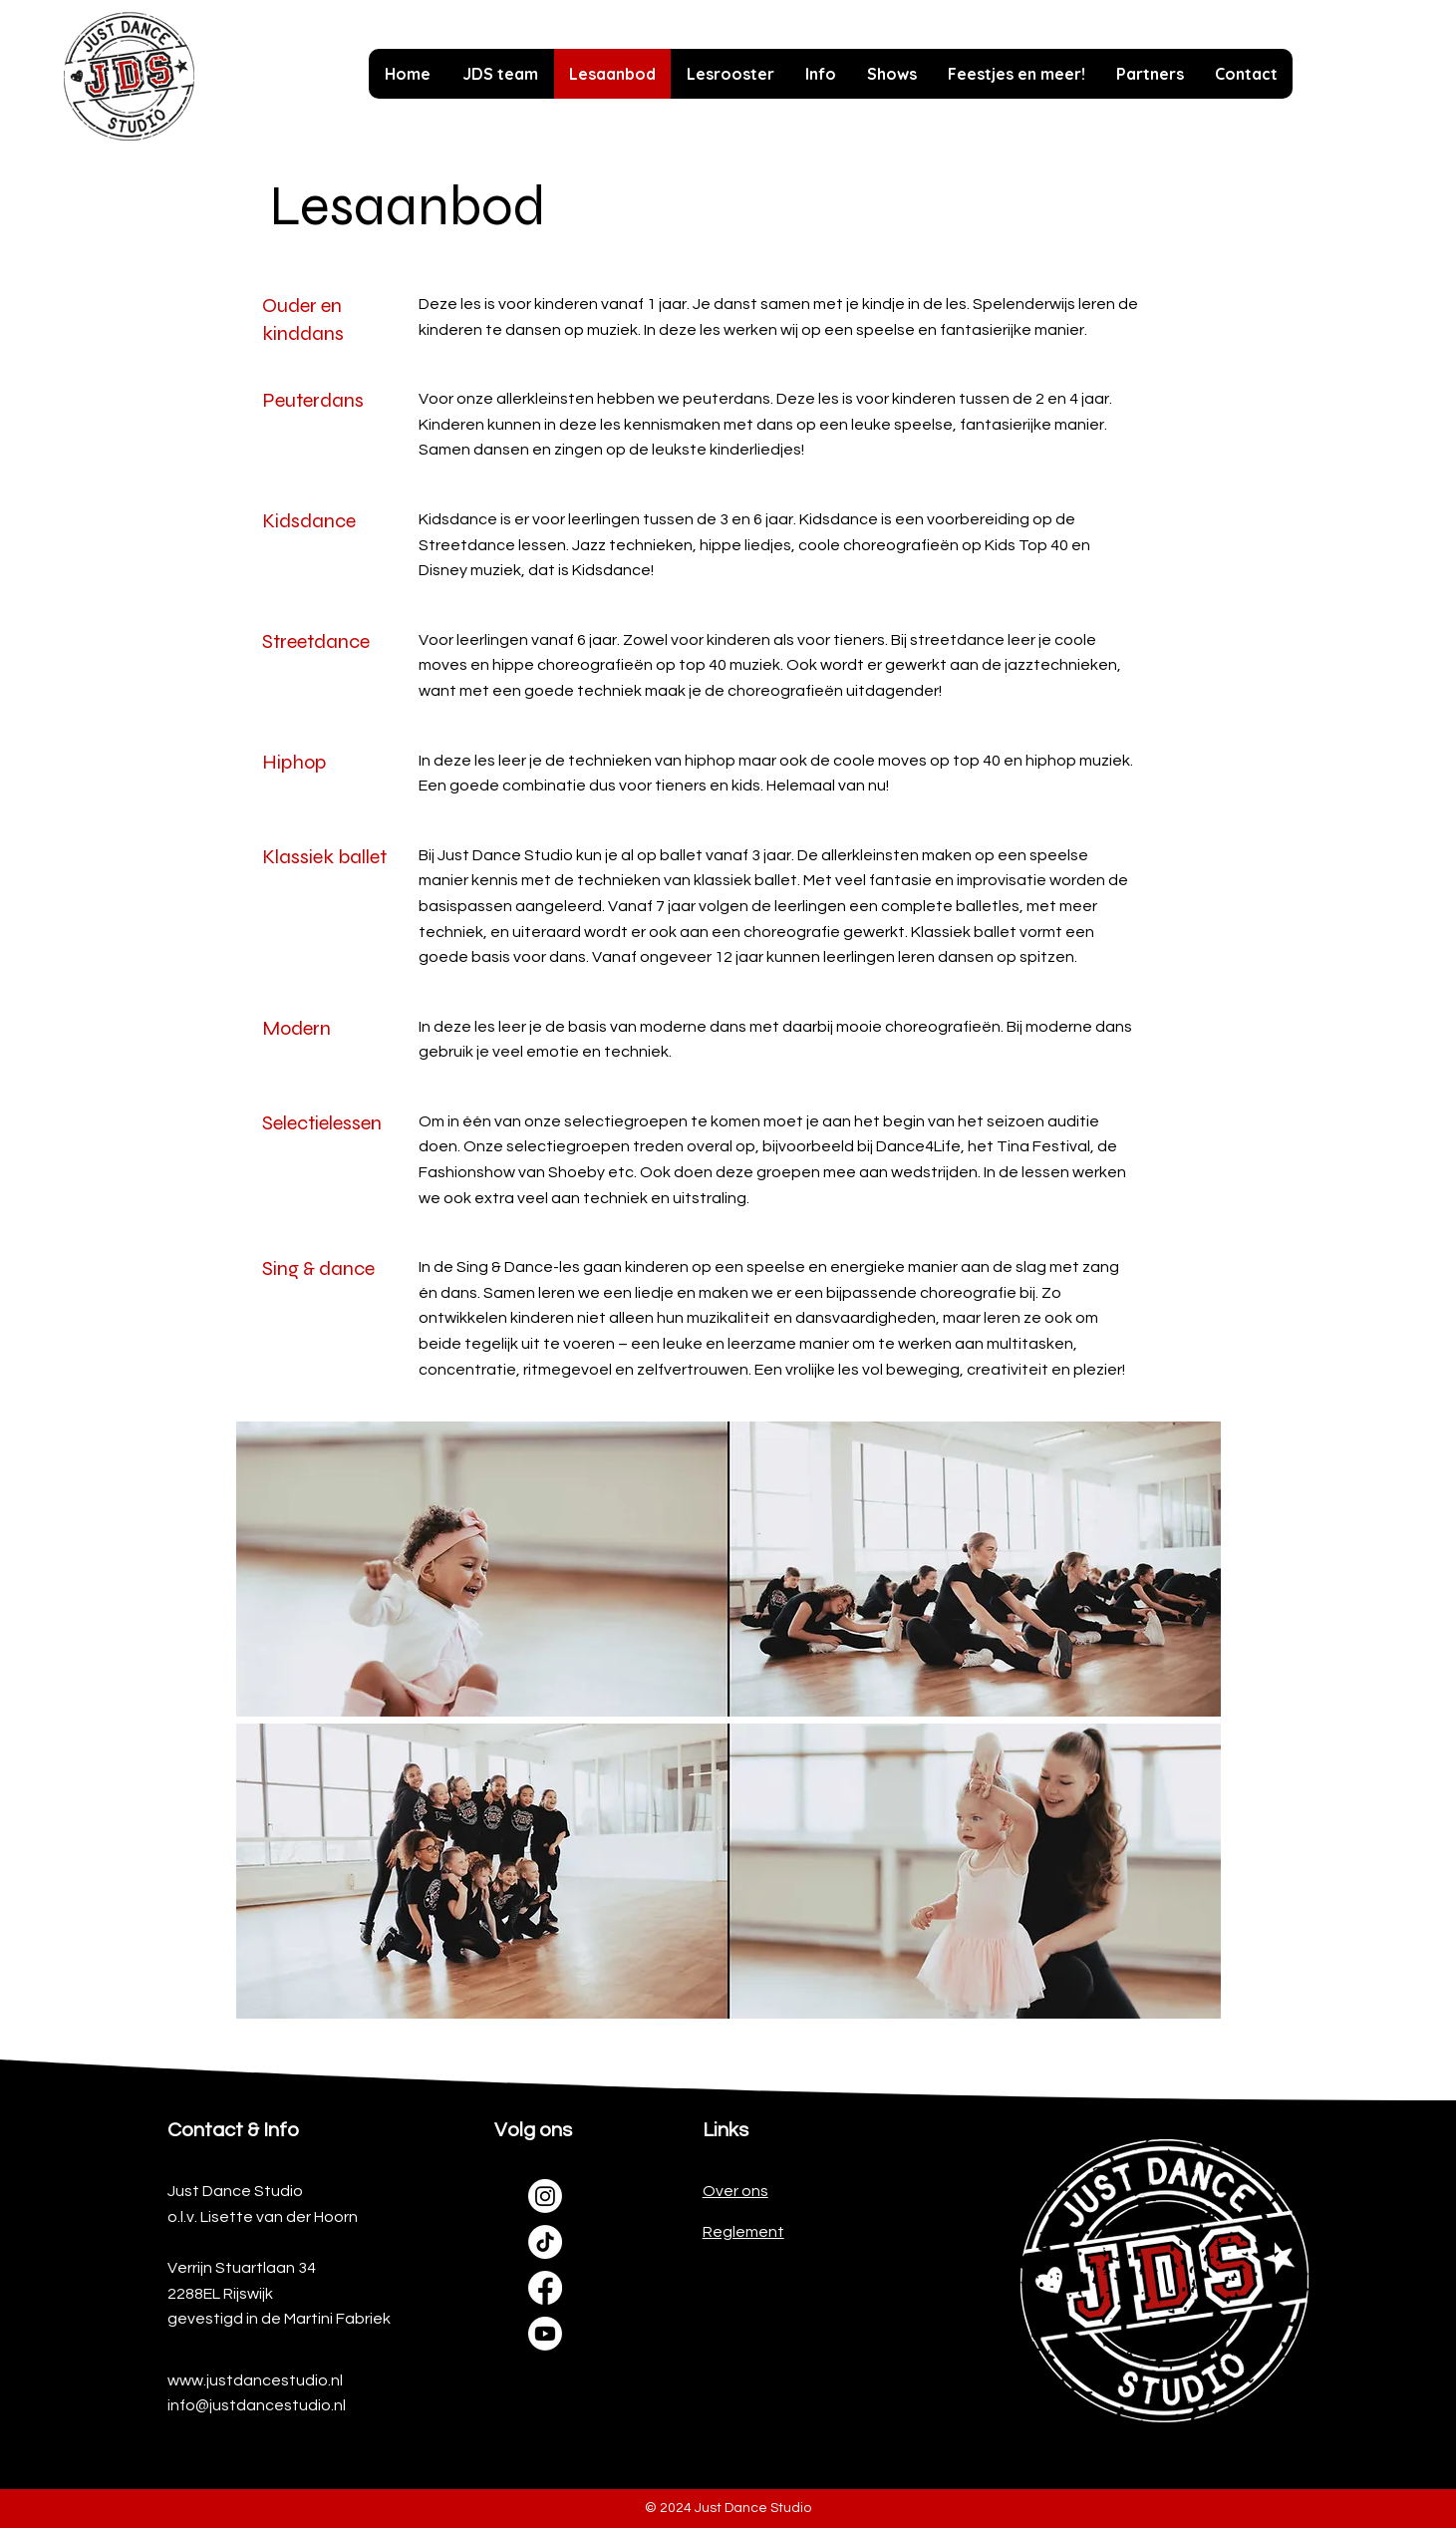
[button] (820, 74)
